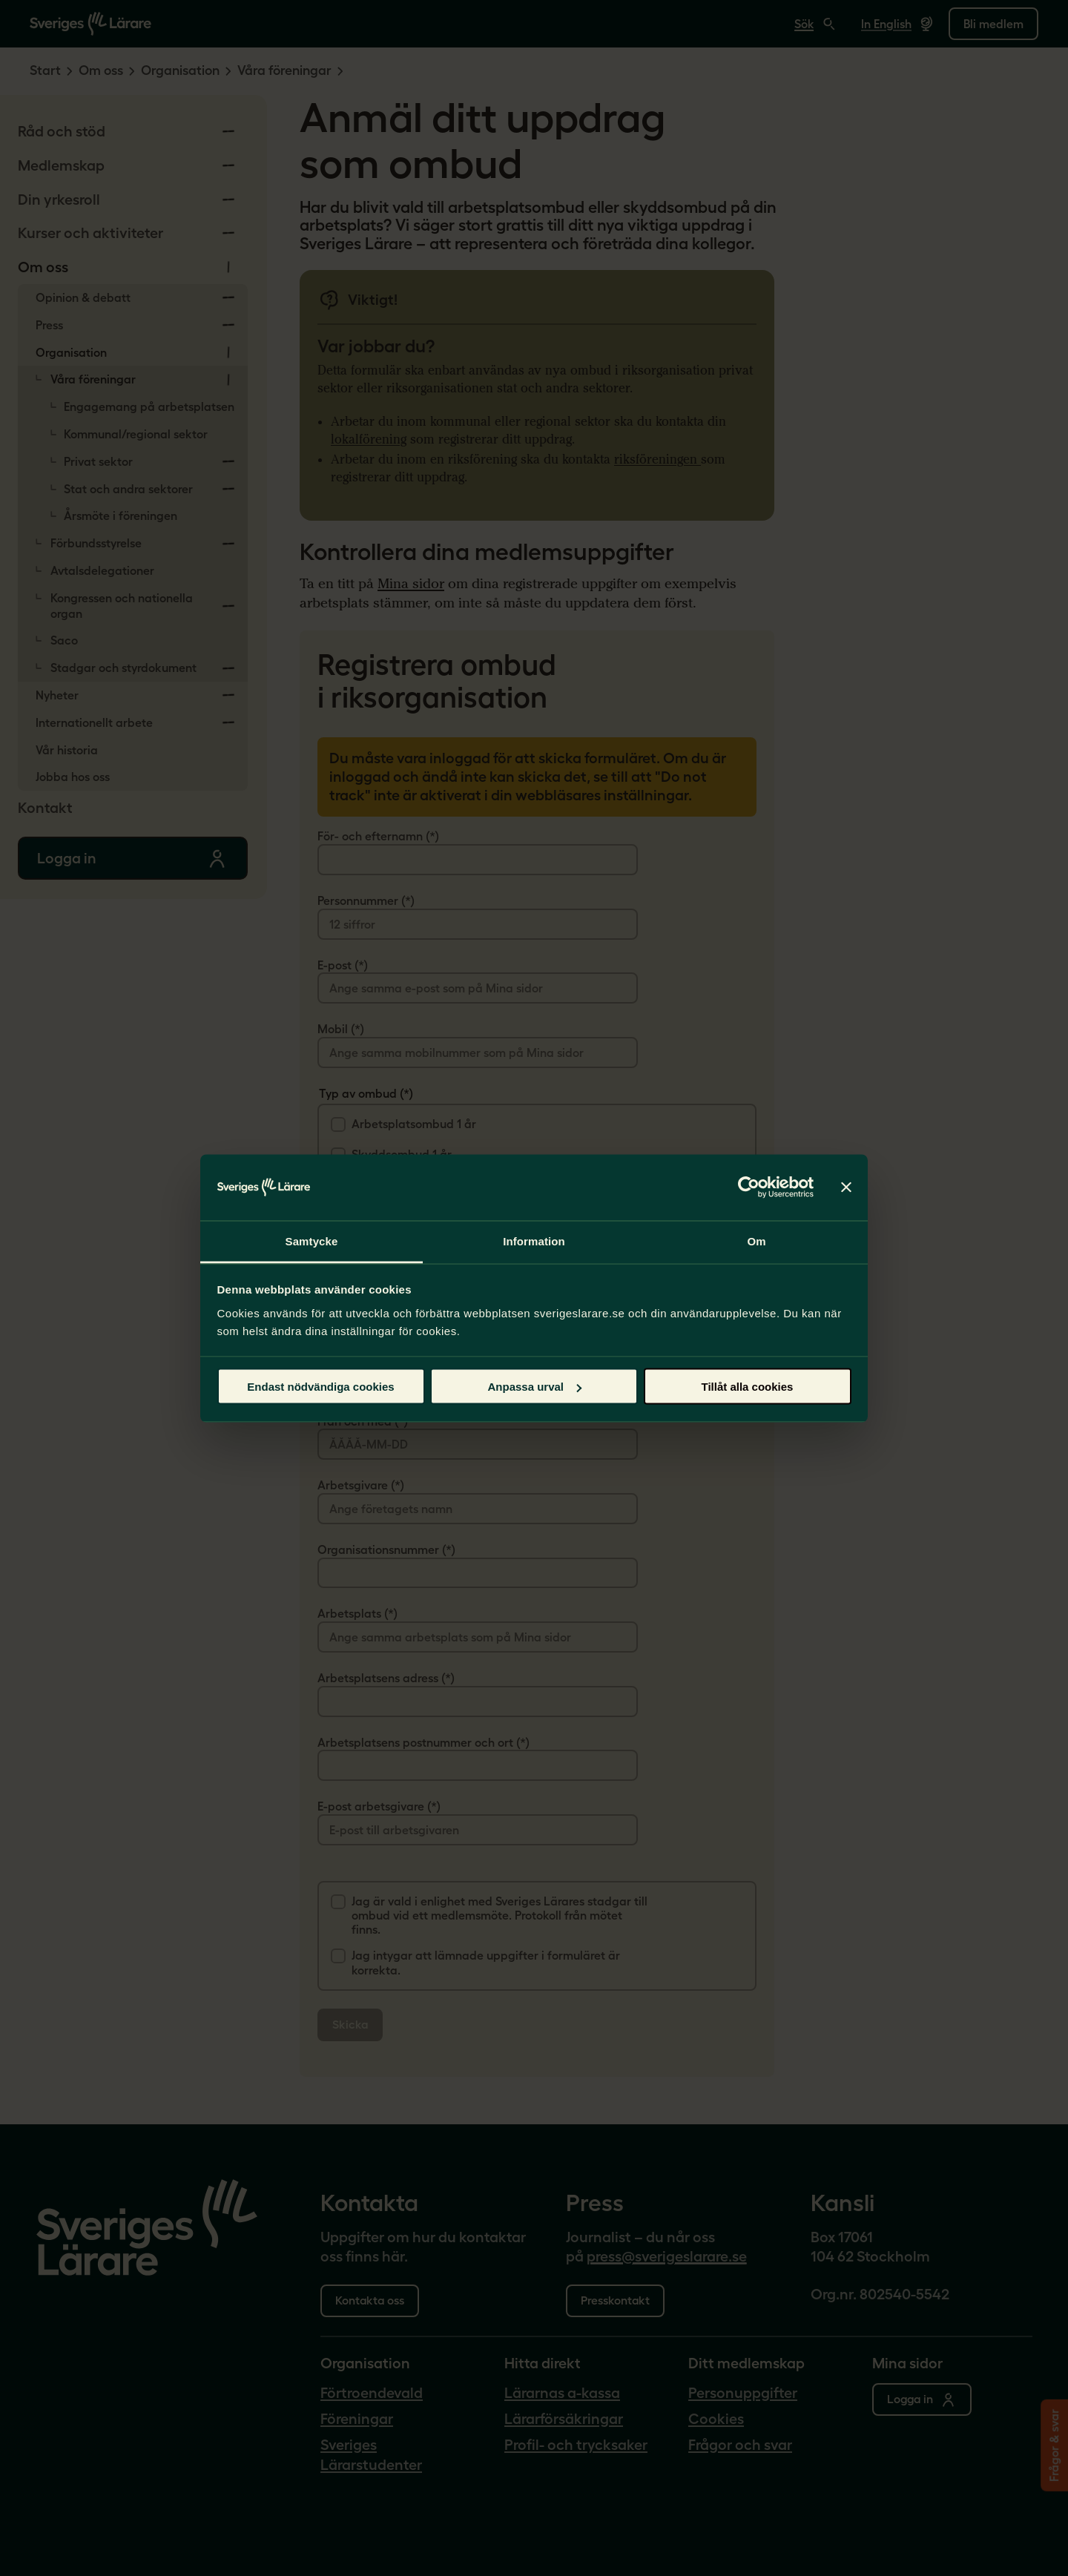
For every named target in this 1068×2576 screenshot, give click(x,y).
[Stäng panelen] (846, 1187)
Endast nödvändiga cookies (320, 1386)
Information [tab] (534, 1240)
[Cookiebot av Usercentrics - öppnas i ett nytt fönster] (749, 1187)
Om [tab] (756, 1240)
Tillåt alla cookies (748, 1386)
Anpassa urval (534, 1386)
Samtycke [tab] (312, 1240)
